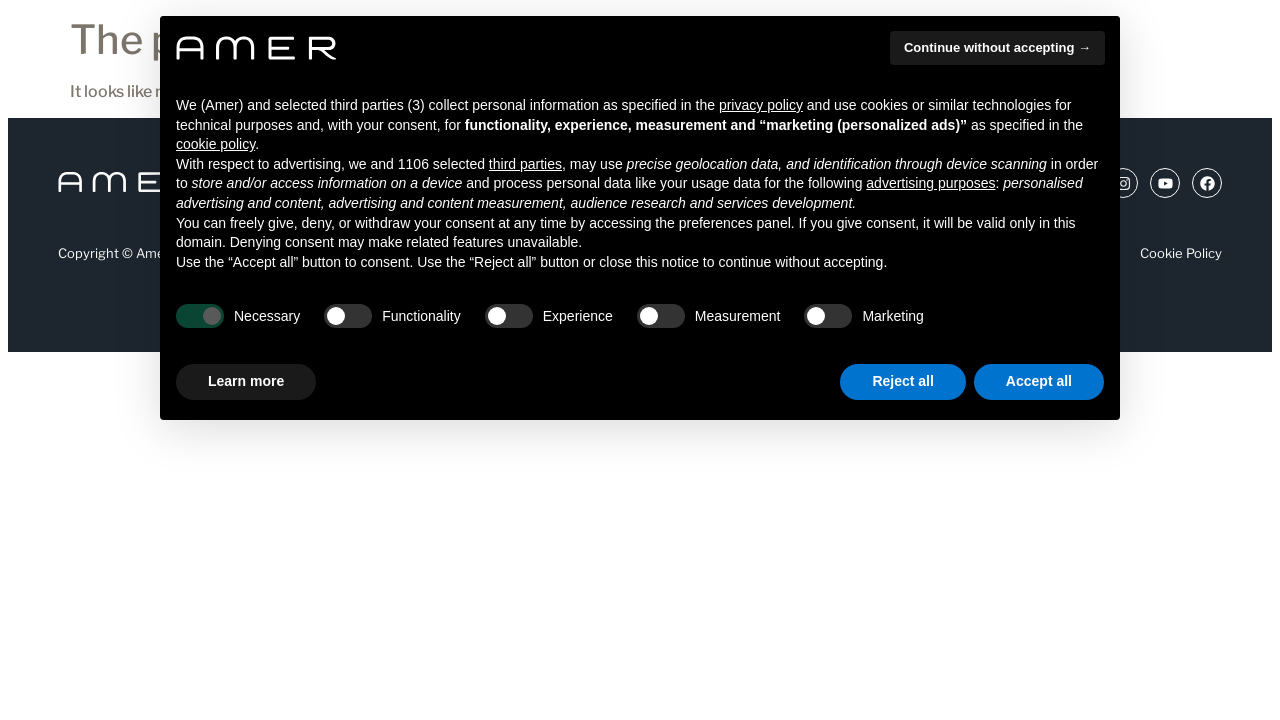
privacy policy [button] (761, 105)
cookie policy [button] (215, 144)
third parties (525, 164)
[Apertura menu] (66, 59)
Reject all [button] (902, 381)
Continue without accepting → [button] (997, 47)
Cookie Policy (1181, 253)
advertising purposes (930, 183)
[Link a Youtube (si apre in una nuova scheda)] (1165, 183)
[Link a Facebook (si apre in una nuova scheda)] (1207, 183)
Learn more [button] (246, 381)
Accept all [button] (1039, 381)
